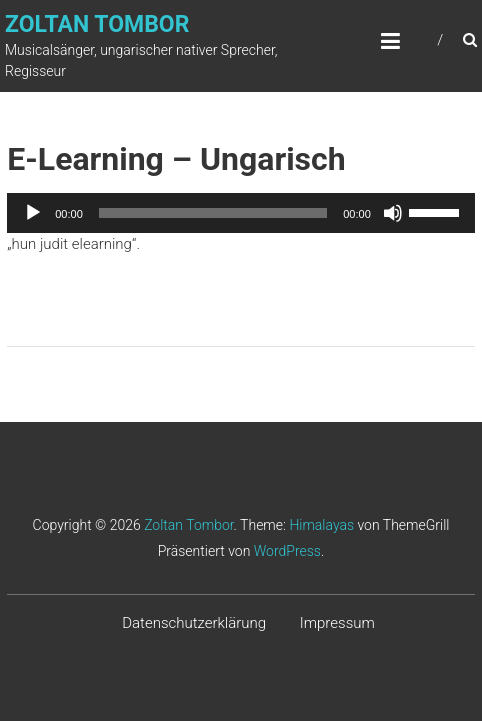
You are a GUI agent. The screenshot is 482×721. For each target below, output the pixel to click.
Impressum (337, 623)
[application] (241, 213)
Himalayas (321, 525)
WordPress (287, 551)
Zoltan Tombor (97, 24)
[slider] (213, 213)
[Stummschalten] (393, 213)
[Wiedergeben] (33, 213)
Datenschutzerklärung (194, 623)
